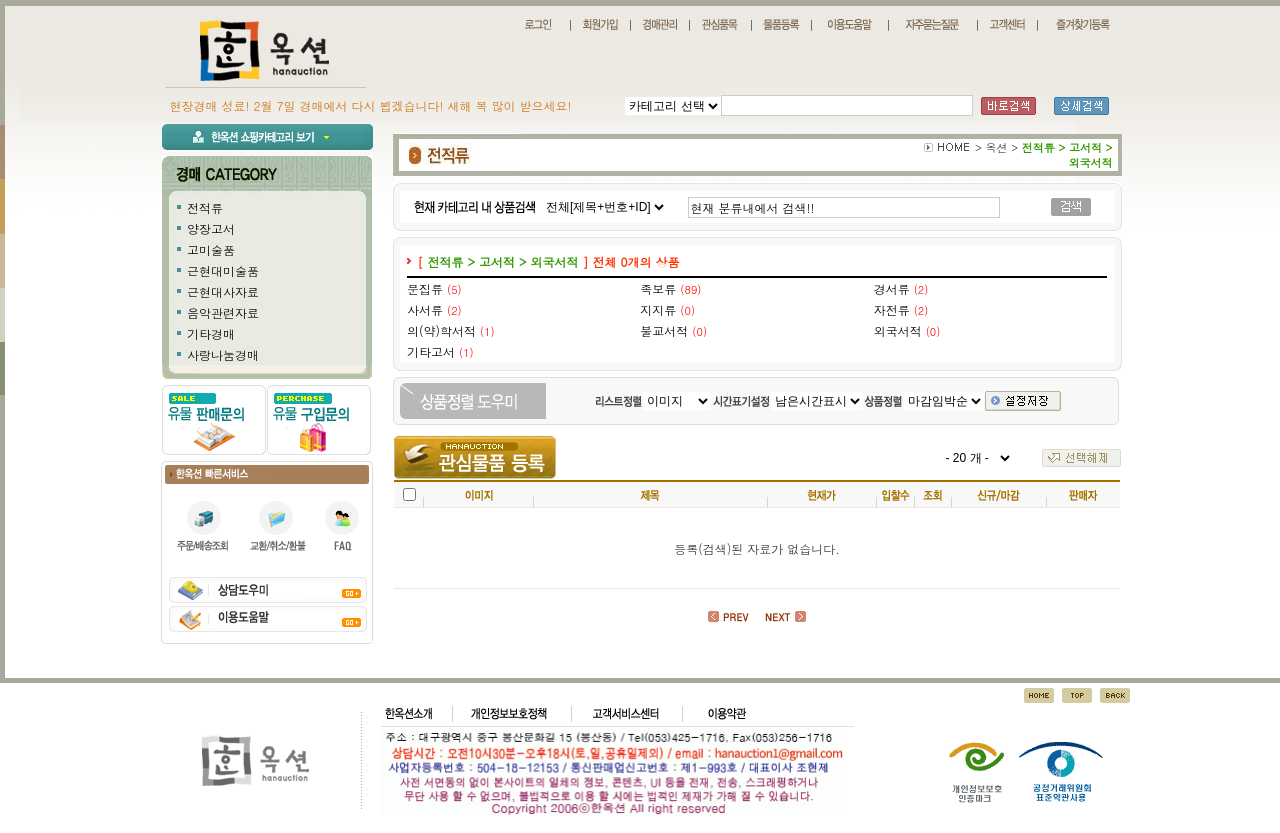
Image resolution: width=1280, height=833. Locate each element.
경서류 (892, 288)
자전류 (892, 309)
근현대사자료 (223, 291)
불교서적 (664, 330)
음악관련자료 (223, 312)
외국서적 (898, 330)
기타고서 (431, 351)
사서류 (425, 309)
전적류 (205, 207)
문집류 (425, 288)
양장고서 (211, 228)
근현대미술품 (223, 270)
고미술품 (211, 249)
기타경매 (211, 333)
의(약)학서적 (441, 330)
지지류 (658, 309)
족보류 (658, 288)
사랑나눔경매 (223, 354)
